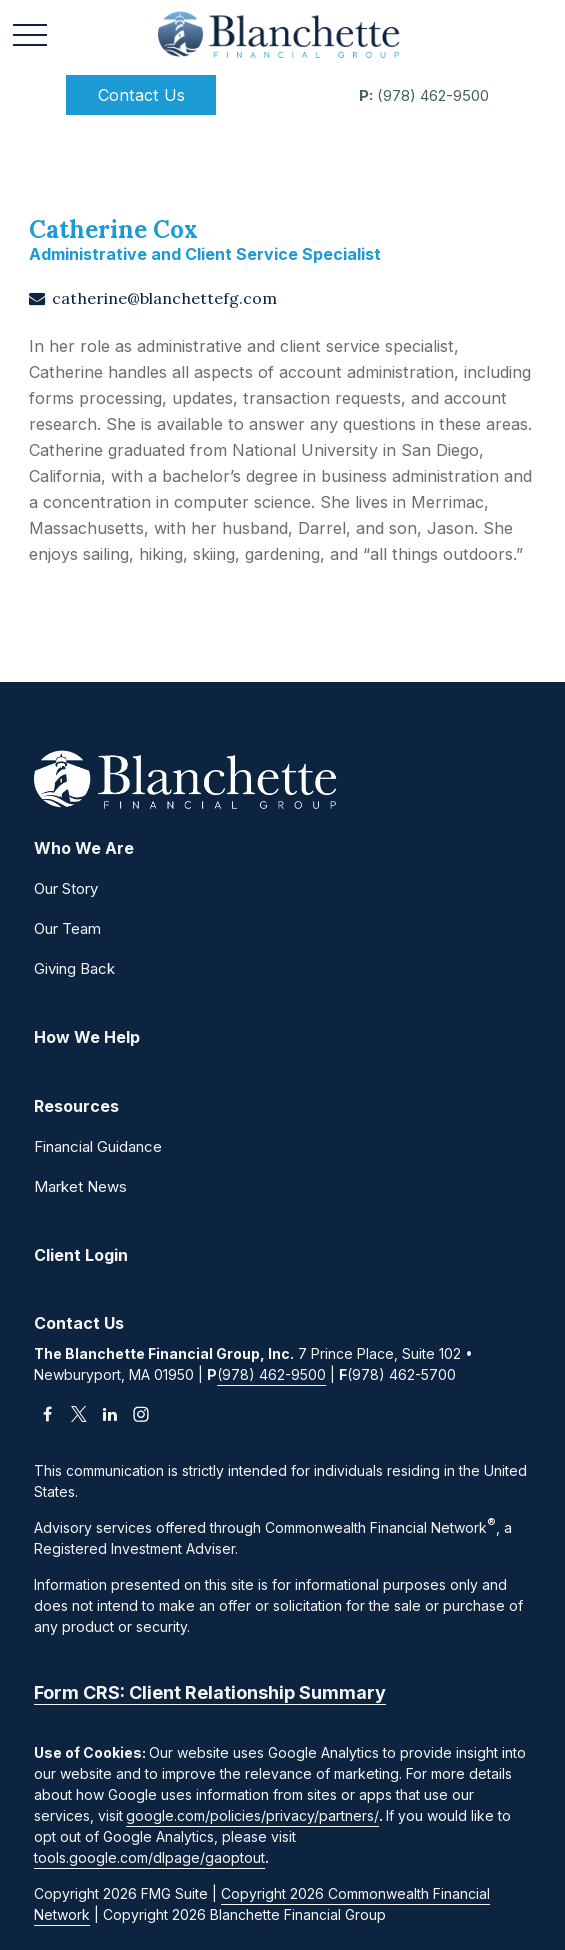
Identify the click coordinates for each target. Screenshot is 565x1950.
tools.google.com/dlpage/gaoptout (149, 1857)
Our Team (67, 928)
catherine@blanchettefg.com (164, 298)
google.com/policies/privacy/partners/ (252, 1815)
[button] (141, 95)
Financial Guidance (98, 1146)
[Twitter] (78, 1413)
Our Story (66, 888)
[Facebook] (47, 1413)
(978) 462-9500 (424, 95)
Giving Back (74, 968)
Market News (80, 1186)
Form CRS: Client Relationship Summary (210, 1692)
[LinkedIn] (109, 1413)
